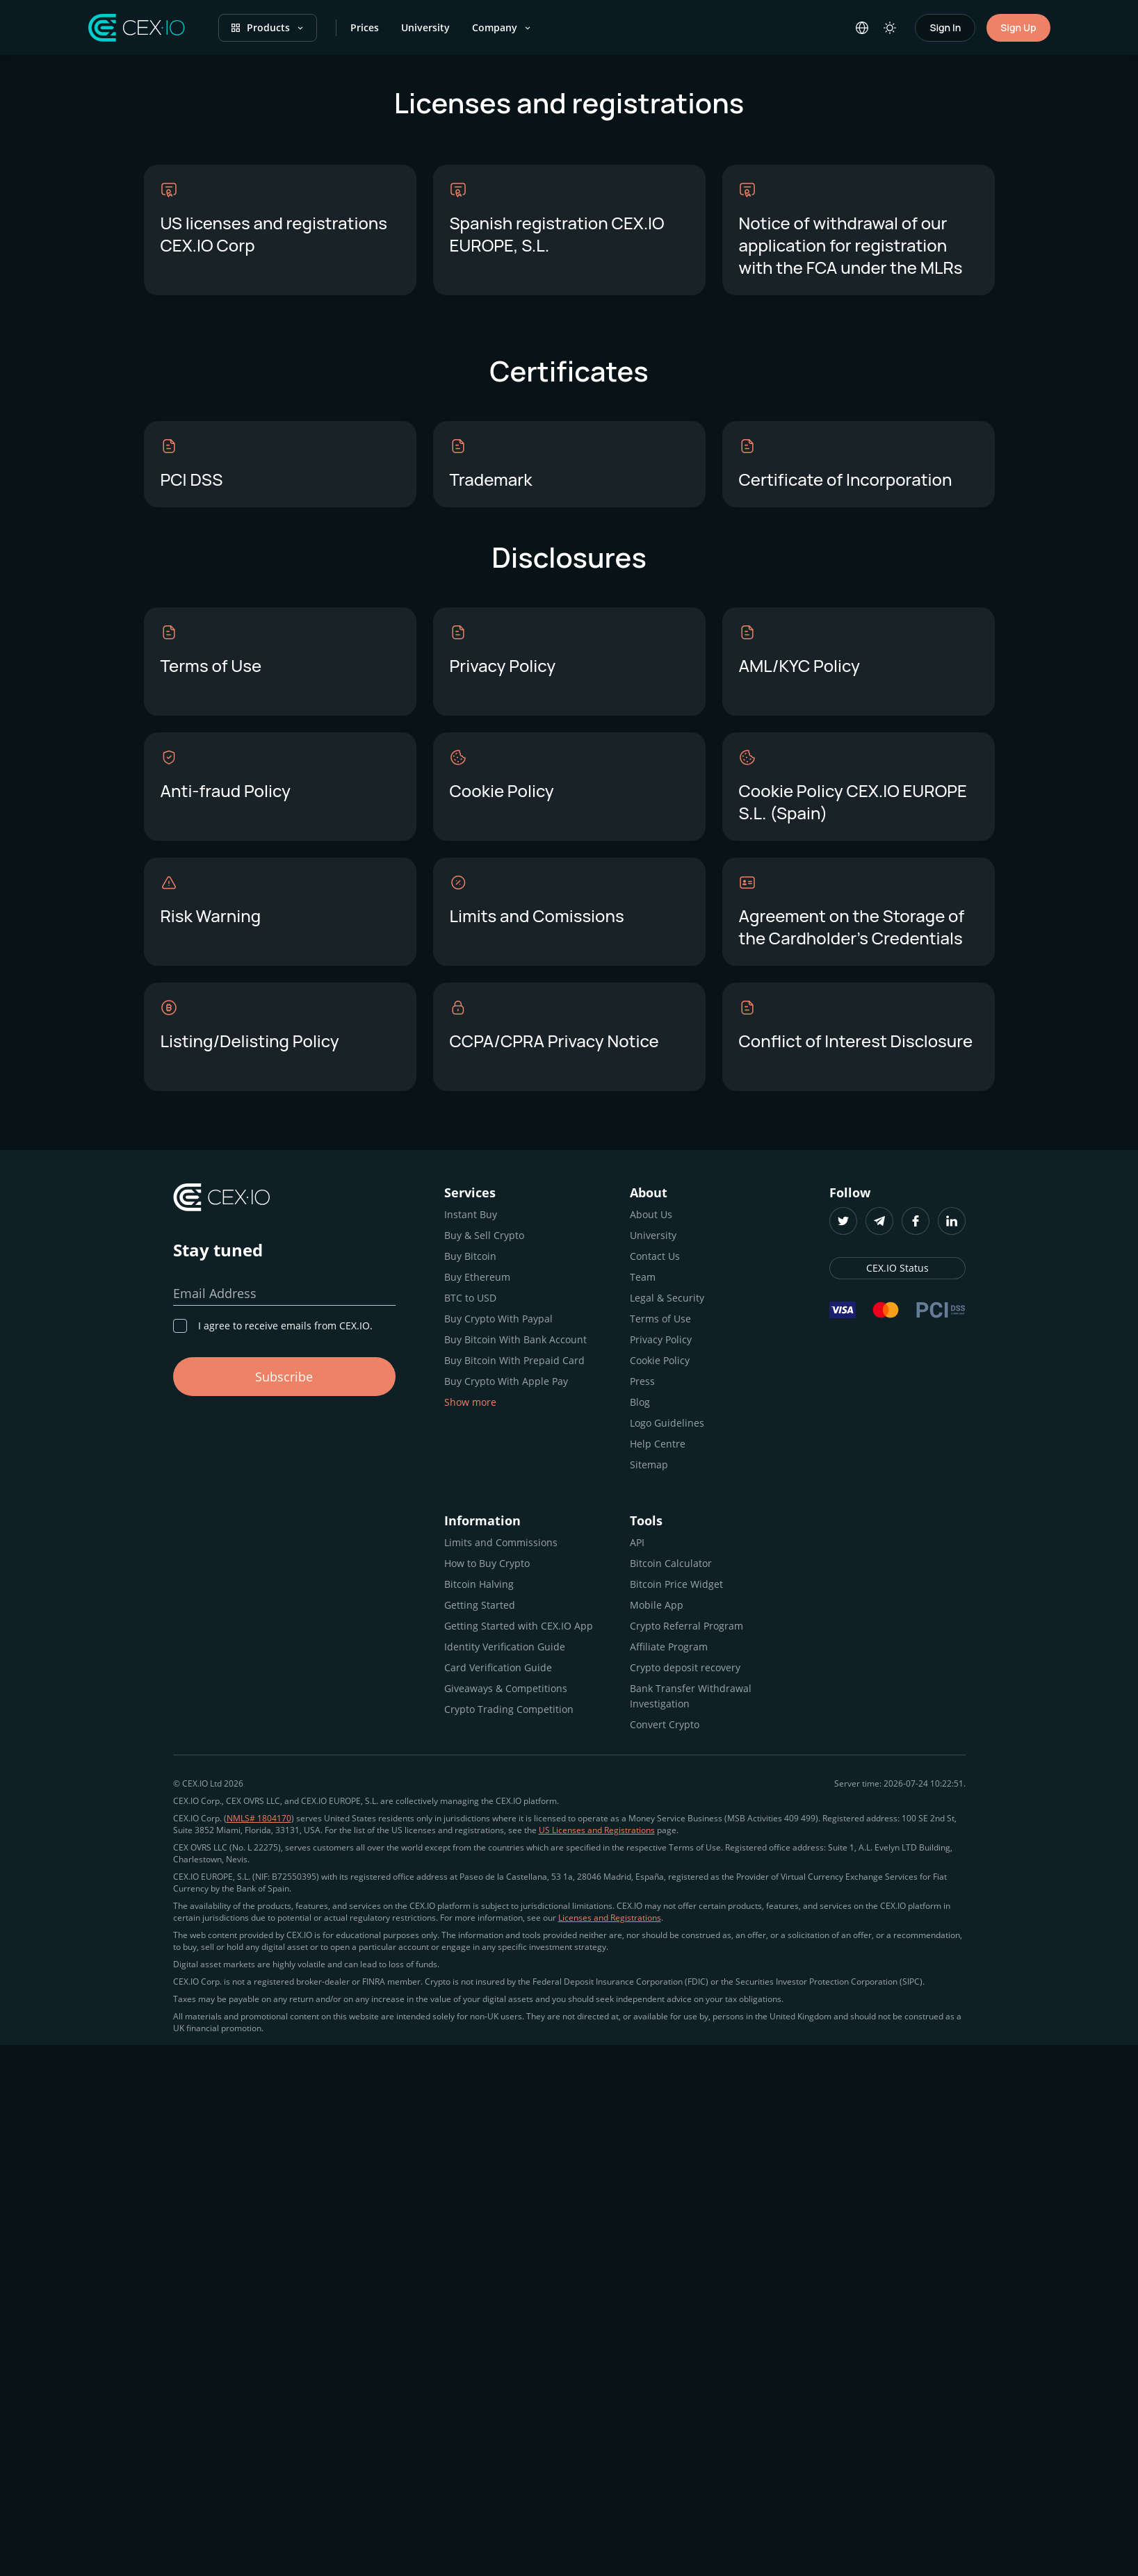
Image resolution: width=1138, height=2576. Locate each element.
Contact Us (655, 1256)
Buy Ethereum (477, 1276)
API (637, 1542)
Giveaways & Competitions (505, 1688)
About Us (651, 1214)
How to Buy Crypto (487, 1563)
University (425, 27)
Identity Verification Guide (504, 1646)
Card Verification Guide (498, 1667)
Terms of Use (660, 1318)
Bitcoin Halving (479, 1584)
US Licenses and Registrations (597, 1830)
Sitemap (649, 1464)
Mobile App (656, 1604)
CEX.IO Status (897, 1267)
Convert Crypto (664, 1724)
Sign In (945, 27)
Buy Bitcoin (470, 1256)
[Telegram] (879, 1221)
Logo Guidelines (667, 1422)
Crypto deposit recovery (685, 1667)
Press (642, 1381)
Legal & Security (667, 1297)
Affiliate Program (669, 1646)
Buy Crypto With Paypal (498, 1318)
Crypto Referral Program (686, 1625)
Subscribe (284, 1376)
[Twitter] (843, 1221)
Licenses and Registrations (609, 1917)
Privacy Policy (661, 1339)
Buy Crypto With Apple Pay (506, 1381)
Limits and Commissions (501, 1542)
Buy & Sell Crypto (484, 1235)
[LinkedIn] (952, 1221)
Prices (364, 27)
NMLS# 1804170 (259, 1818)
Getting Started (479, 1604)
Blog (640, 1402)
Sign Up (1018, 27)
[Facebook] (915, 1221)
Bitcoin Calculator (671, 1563)
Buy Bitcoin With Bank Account (515, 1339)
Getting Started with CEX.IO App (518, 1625)
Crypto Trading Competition (509, 1709)
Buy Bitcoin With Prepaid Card (514, 1360)
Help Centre (657, 1443)
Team (643, 1276)
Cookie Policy (660, 1360)
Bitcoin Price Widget (676, 1584)
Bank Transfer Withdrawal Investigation (690, 1696)
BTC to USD (470, 1297)
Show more (470, 1402)
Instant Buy (470, 1214)
